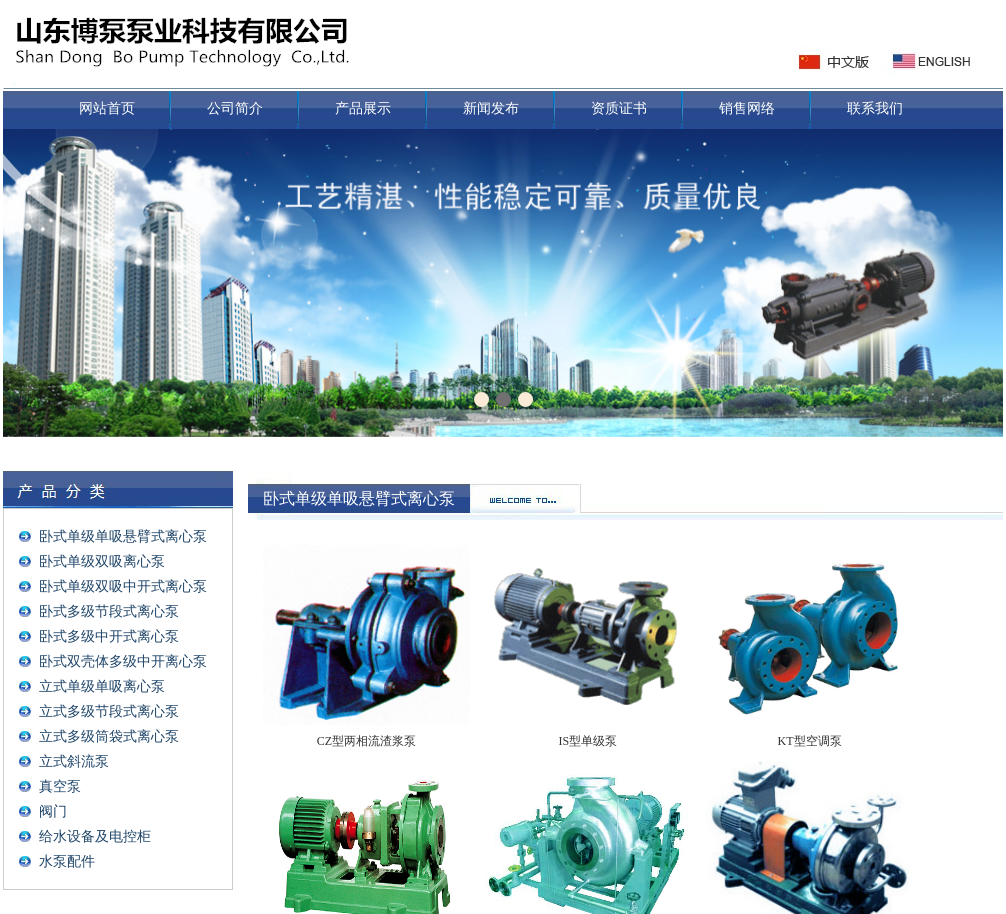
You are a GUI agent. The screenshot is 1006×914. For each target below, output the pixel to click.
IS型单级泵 (588, 741)
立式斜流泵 (74, 761)
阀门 (53, 811)
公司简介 (235, 108)
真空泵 (60, 786)
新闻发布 (491, 108)
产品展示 (363, 108)
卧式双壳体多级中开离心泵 (123, 661)
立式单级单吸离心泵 (102, 686)
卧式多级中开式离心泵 (109, 636)
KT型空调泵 (810, 741)
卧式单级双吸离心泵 (102, 561)
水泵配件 (67, 861)
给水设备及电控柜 (95, 836)
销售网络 (747, 108)
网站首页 (107, 108)
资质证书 (619, 108)
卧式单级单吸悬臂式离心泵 (123, 536)
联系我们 (875, 108)
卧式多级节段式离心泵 (109, 611)
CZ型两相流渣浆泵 (366, 741)
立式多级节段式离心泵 (109, 711)
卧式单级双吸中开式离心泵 (123, 586)
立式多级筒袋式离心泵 (109, 736)
